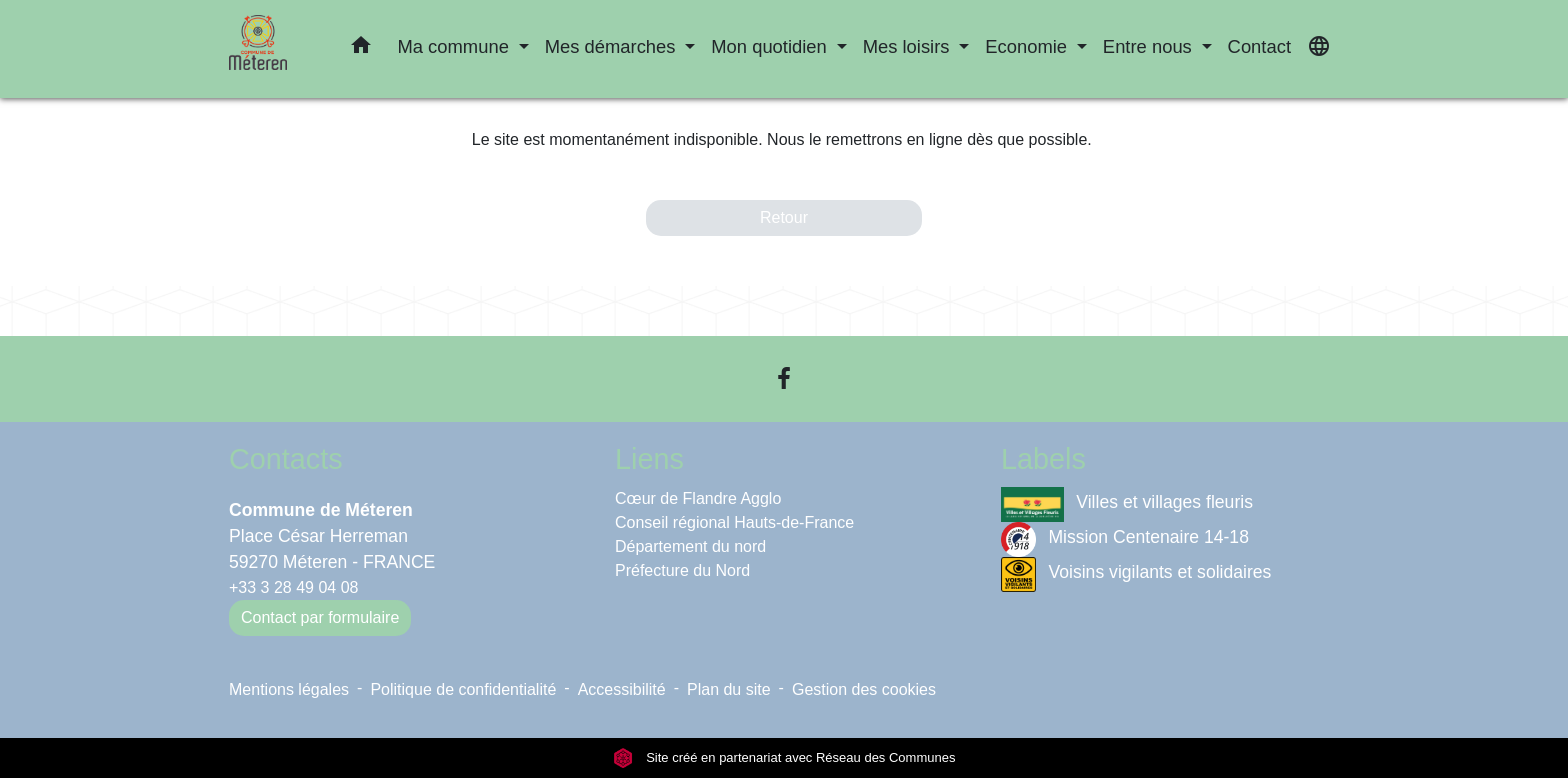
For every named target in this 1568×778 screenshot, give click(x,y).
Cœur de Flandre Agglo (698, 498)
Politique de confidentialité (463, 689)
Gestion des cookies (864, 689)
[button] (361, 49)
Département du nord (690, 546)
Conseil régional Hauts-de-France (734, 522)
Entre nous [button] (1150, 46)
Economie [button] (1028, 46)
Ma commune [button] (455, 46)
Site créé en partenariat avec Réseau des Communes (784, 757)
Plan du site (729, 689)
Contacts (286, 459)
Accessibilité (622, 689)
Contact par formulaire (320, 617)
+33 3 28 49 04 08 (293, 587)
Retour (784, 217)
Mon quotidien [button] (771, 46)
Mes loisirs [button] (909, 46)
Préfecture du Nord (682, 570)
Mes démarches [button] (613, 46)
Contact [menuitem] (1259, 46)
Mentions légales (289, 689)
